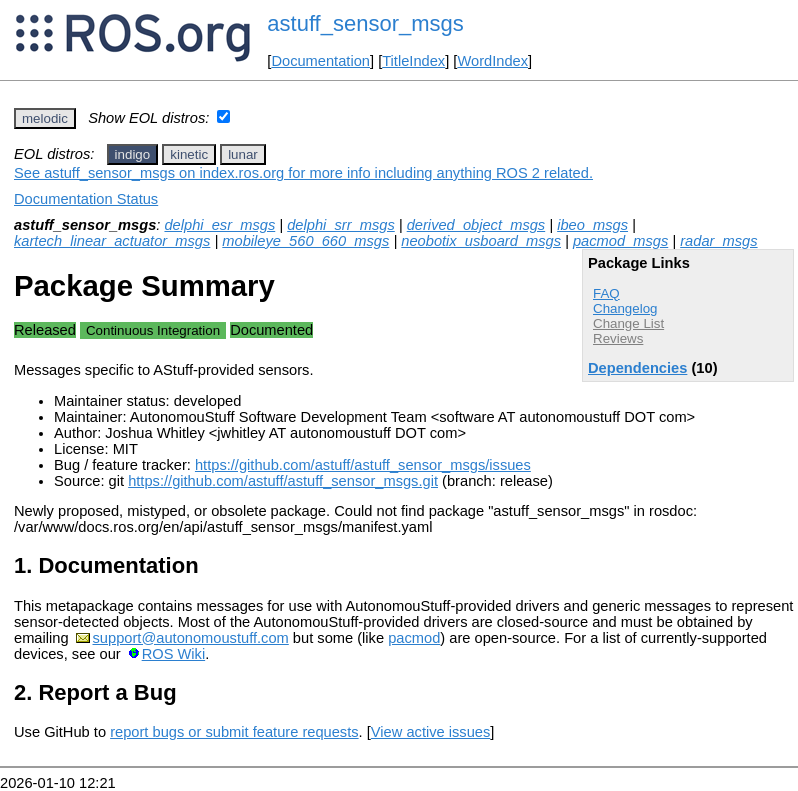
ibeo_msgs (592, 225)
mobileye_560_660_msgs (305, 241)
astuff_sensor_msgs (365, 23)
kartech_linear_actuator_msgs (112, 241)
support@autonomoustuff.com (191, 638)
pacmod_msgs (620, 241)
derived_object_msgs (476, 225)
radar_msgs (718, 241)
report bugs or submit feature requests (234, 732)
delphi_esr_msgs (219, 225)
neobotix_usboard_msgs (481, 241)
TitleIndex (413, 61)
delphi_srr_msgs (341, 225)
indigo (133, 154)
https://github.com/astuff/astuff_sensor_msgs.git (283, 481)
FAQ (606, 293)
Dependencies (637, 368)
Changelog (625, 308)
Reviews (618, 338)
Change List (628, 323)
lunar (243, 154)
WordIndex (492, 61)
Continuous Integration (153, 330)
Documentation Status (86, 199)
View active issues (430, 732)
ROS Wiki (174, 654)
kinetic (189, 154)
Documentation (320, 61)
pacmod (414, 638)
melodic (45, 118)
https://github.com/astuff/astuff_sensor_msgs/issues (363, 465)
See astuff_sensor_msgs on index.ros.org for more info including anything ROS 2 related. (303, 173)
